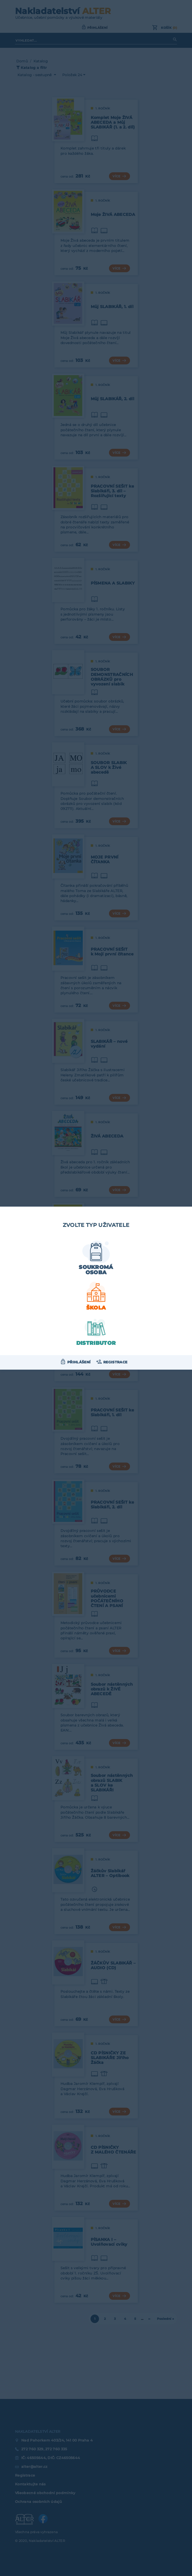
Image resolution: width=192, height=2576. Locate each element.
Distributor (96, 1343)
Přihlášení (78, 1362)
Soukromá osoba (96, 1269)
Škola (96, 1308)
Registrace (115, 1362)
